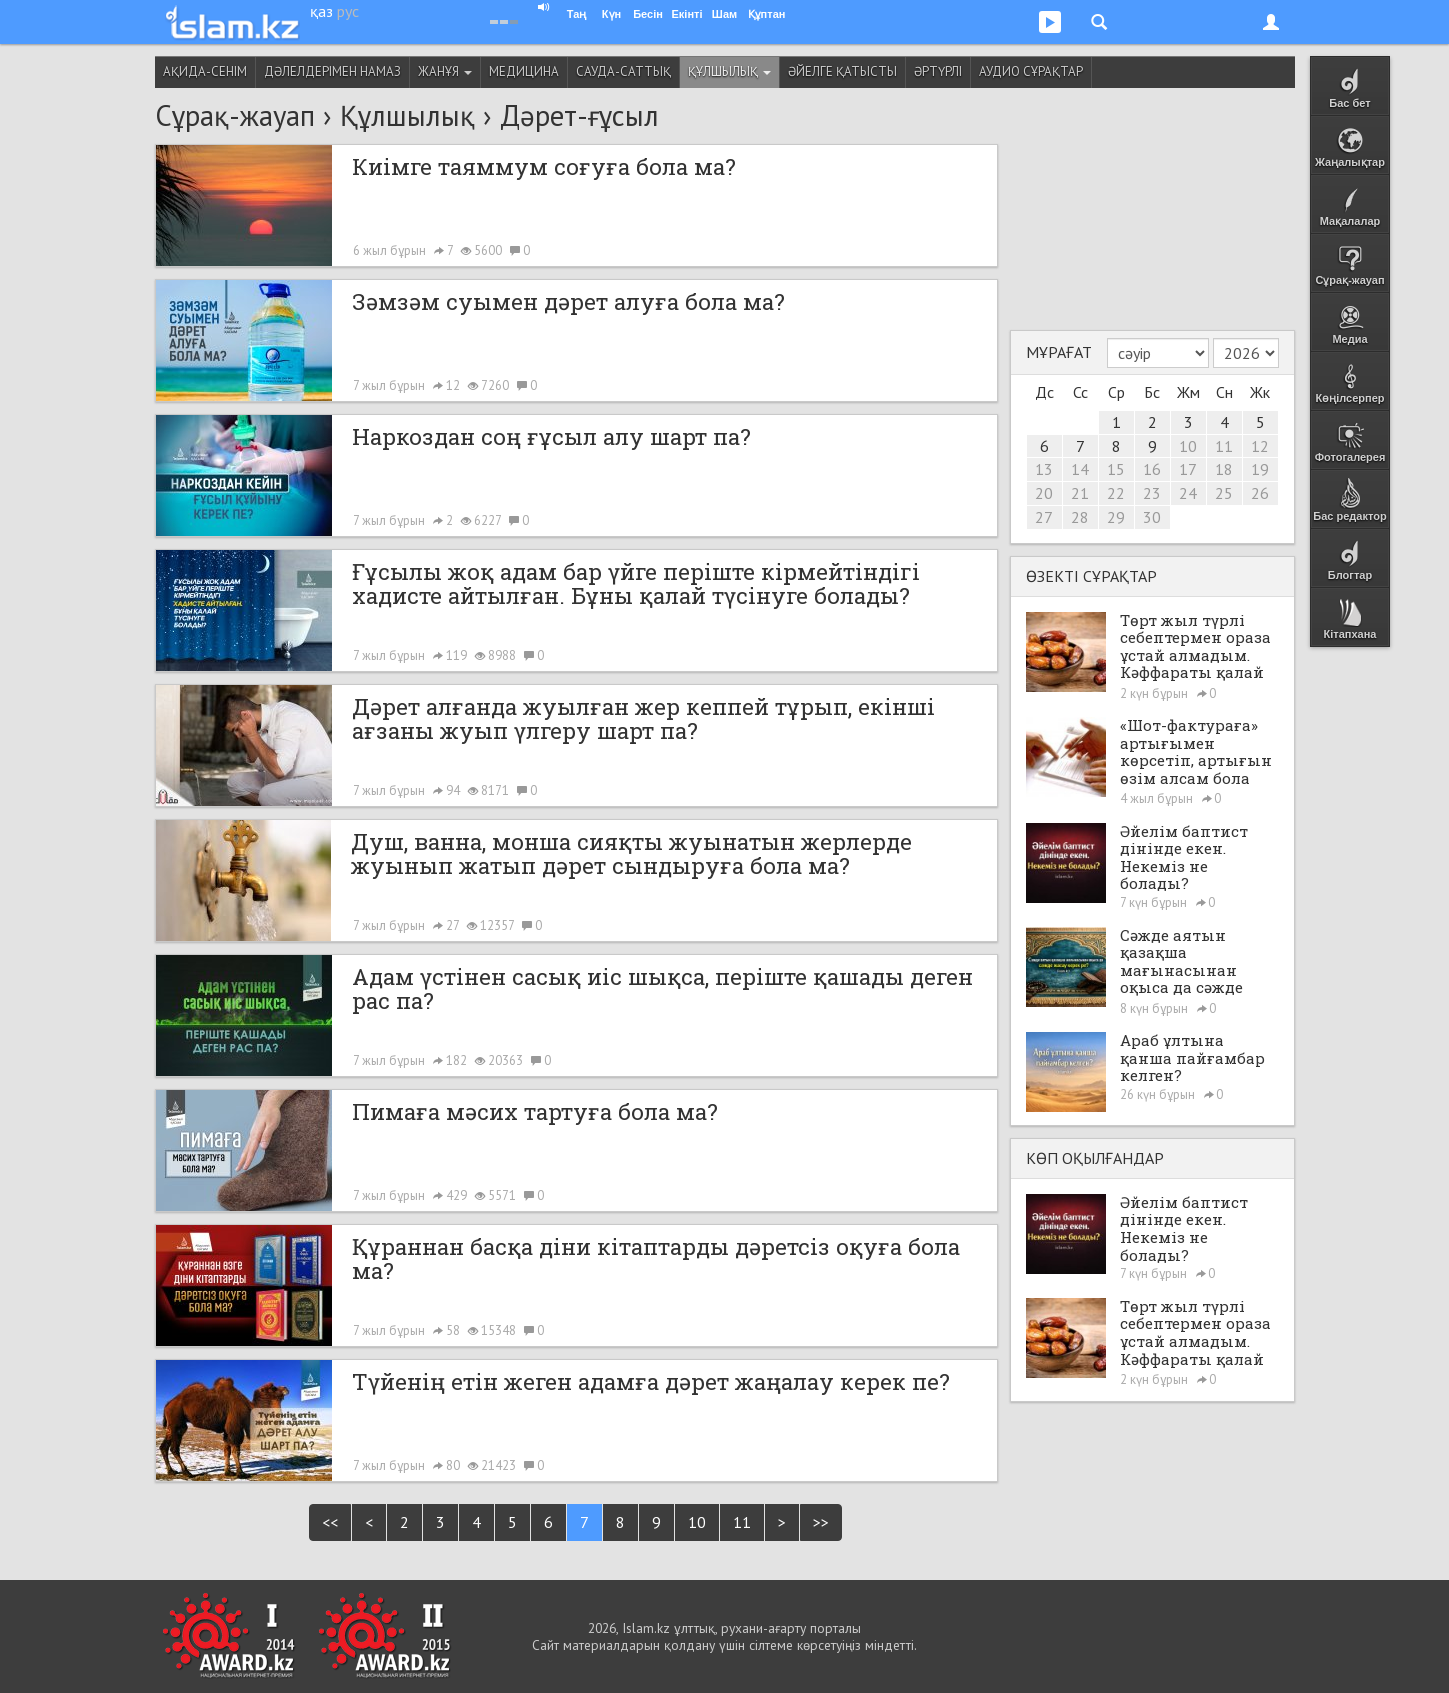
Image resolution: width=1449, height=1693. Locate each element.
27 (1044, 517)
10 (697, 1522)
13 (1044, 469)
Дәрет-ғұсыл (579, 115)
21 (1080, 493)
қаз (321, 11)
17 (1188, 469)
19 (1260, 469)
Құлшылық (729, 71)
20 (1044, 493)
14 (1080, 469)
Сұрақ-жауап (235, 115)
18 (1224, 469)
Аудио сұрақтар (1031, 71)
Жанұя (445, 71)
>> (821, 1522)
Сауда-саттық (623, 71)
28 (1080, 517)
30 (1152, 517)
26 (1260, 493)
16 (1152, 469)
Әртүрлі (938, 71)
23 (1152, 493)
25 (1224, 493)
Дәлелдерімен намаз (332, 71)
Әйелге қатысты (842, 71)
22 (1116, 493)
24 (1188, 493)
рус (348, 11)
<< (330, 1522)
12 (1260, 446)
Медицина (524, 71)
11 (742, 1522)
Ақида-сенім (205, 71)
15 (1116, 469)
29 (1116, 517)
